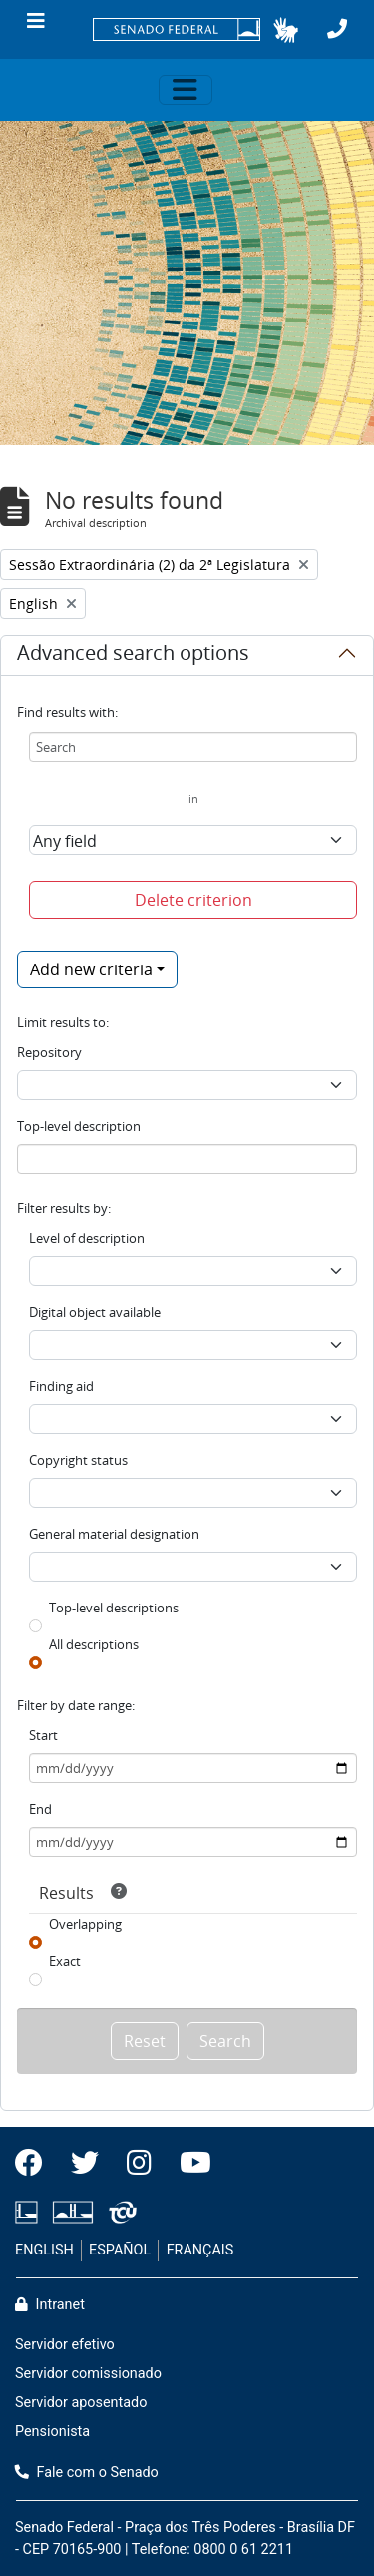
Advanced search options (133, 656)
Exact (65, 1961)
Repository (49, 1052)
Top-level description (79, 1126)
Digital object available (95, 1312)
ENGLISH (44, 2250)
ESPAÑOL (120, 2250)
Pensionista (52, 2431)
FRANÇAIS (200, 2250)
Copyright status (78, 1460)
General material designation (114, 1534)
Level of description (87, 1238)
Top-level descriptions (114, 1607)
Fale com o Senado (87, 2472)
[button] (285, 30)
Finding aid (61, 1386)
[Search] (193, 747)
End (40, 1809)
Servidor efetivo (65, 2344)
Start (43, 1735)
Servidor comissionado (88, 2373)
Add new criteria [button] (91, 969)
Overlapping (85, 1924)
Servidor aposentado (81, 2402)
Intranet (50, 2304)
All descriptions (94, 1644)
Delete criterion (193, 900)
